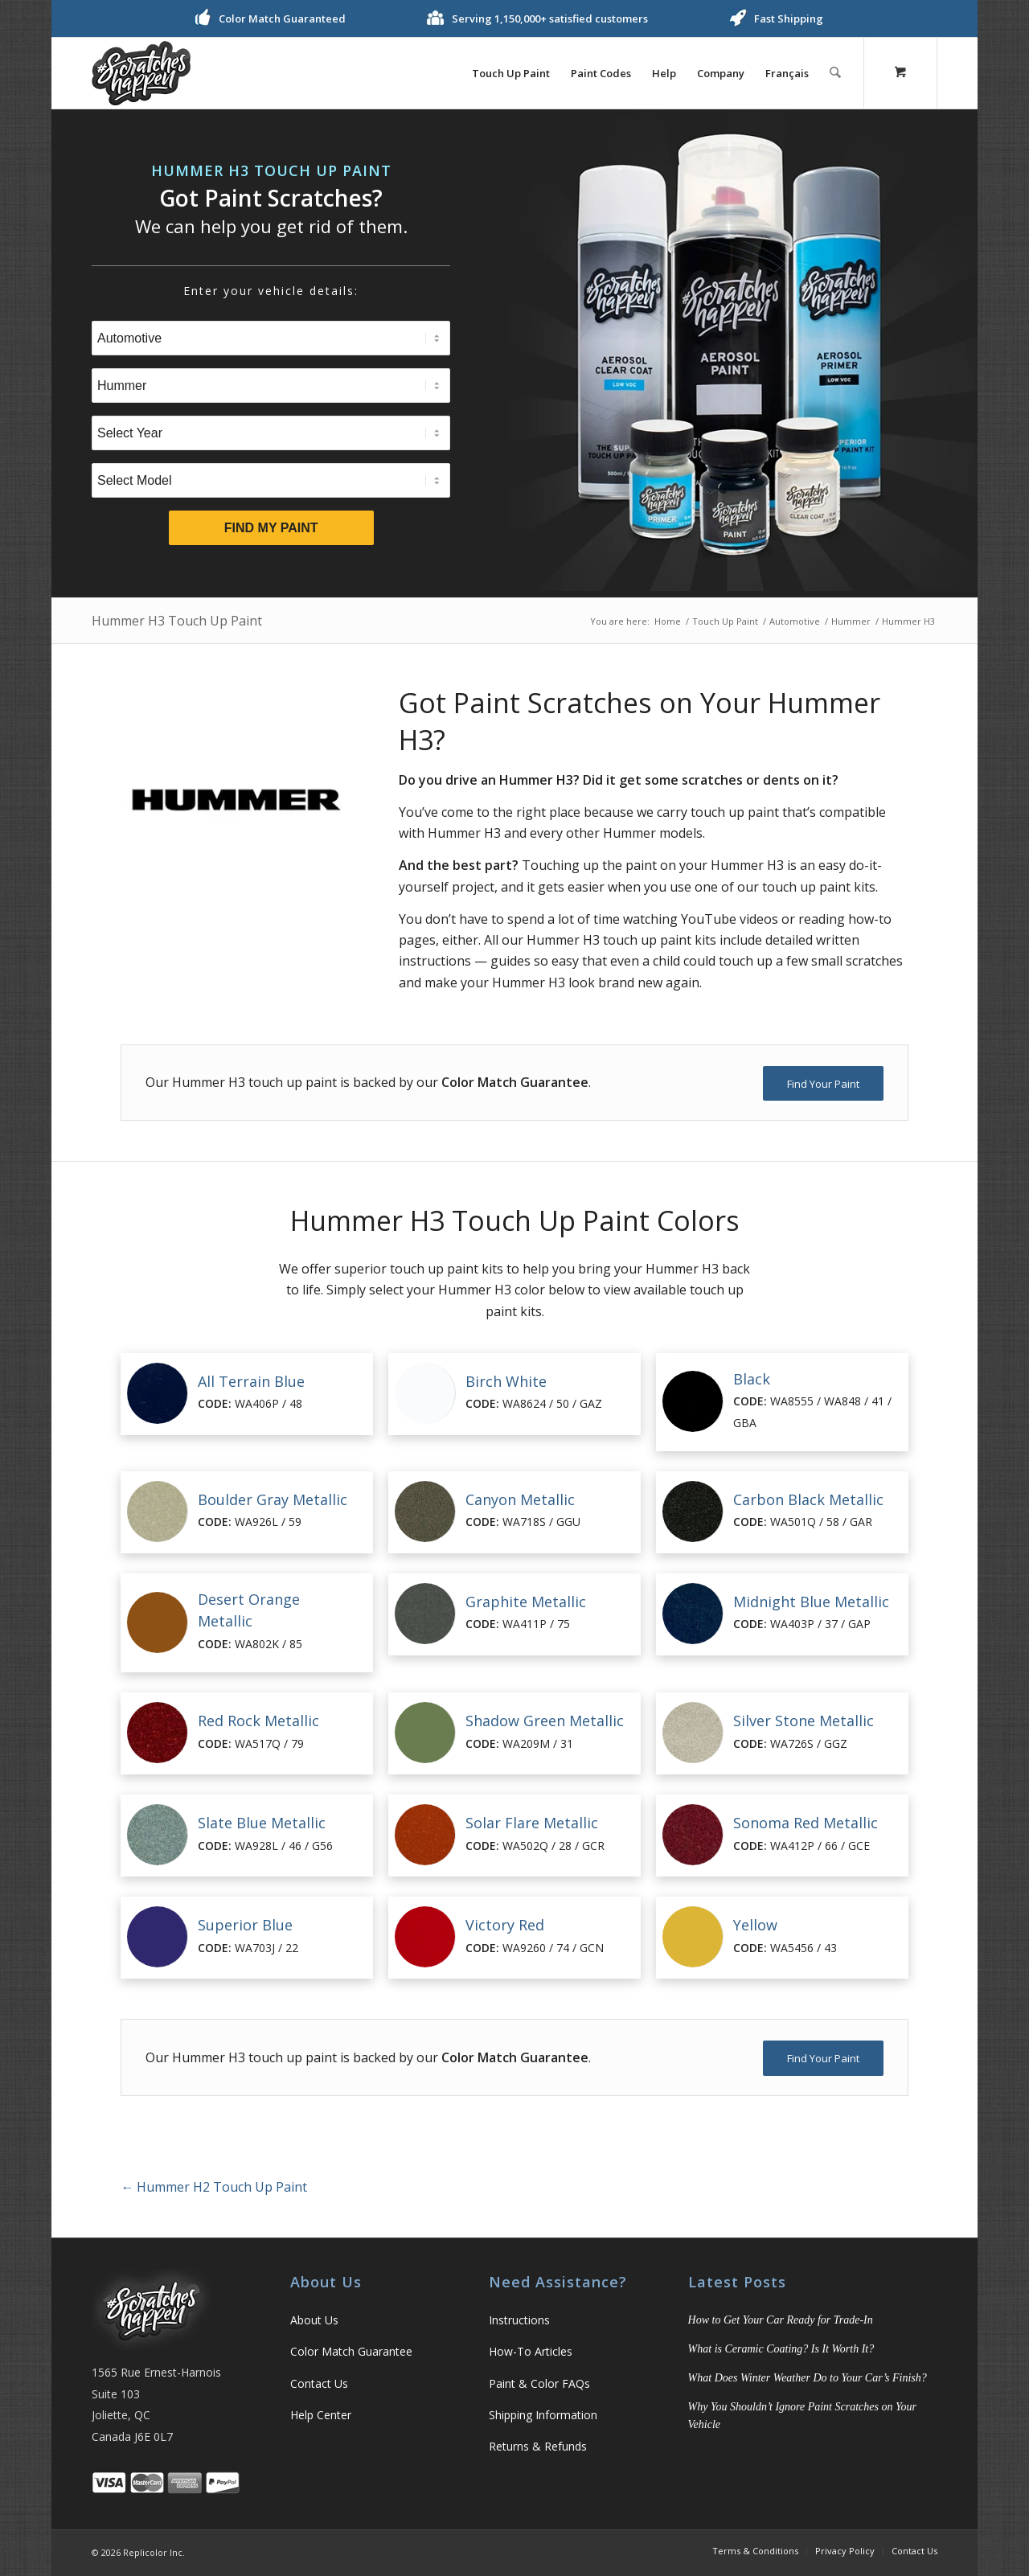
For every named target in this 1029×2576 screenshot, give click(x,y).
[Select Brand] (271, 385)
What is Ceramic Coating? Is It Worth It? (781, 2349)
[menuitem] (511, 73)
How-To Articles (530, 2351)
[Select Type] (271, 338)
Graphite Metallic (525, 1601)
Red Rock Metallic (258, 1720)
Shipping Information (543, 2414)
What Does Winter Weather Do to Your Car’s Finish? (807, 2378)
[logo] (141, 73)
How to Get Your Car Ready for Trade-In (780, 2320)
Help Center (320, 2414)
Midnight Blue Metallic (811, 1601)
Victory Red (504, 1924)
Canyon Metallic (520, 1499)
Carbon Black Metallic (808, 1499)
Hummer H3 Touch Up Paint (177, 621)
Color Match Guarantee (351, 2351)
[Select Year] (271, 433)
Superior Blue (245, 1924)
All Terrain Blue (251, 1381)
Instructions (519, 2320)
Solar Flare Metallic (531, 1822)
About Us (314, 2320)
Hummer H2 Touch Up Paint (214, 2187)
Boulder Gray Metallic (272, 1499)
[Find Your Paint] (823, 1083)
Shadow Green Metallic (544, 1720)
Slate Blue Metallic (262, 1822)
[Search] (835, 73)
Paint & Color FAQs (539, 2383)
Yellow (755, 1924)
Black (751, 1378)
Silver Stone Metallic (803, 1720)
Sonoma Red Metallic (805, 1822)
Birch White (506, 1381)
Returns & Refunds (538, 2446)
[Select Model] (271, 480)
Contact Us (319, 2383)
